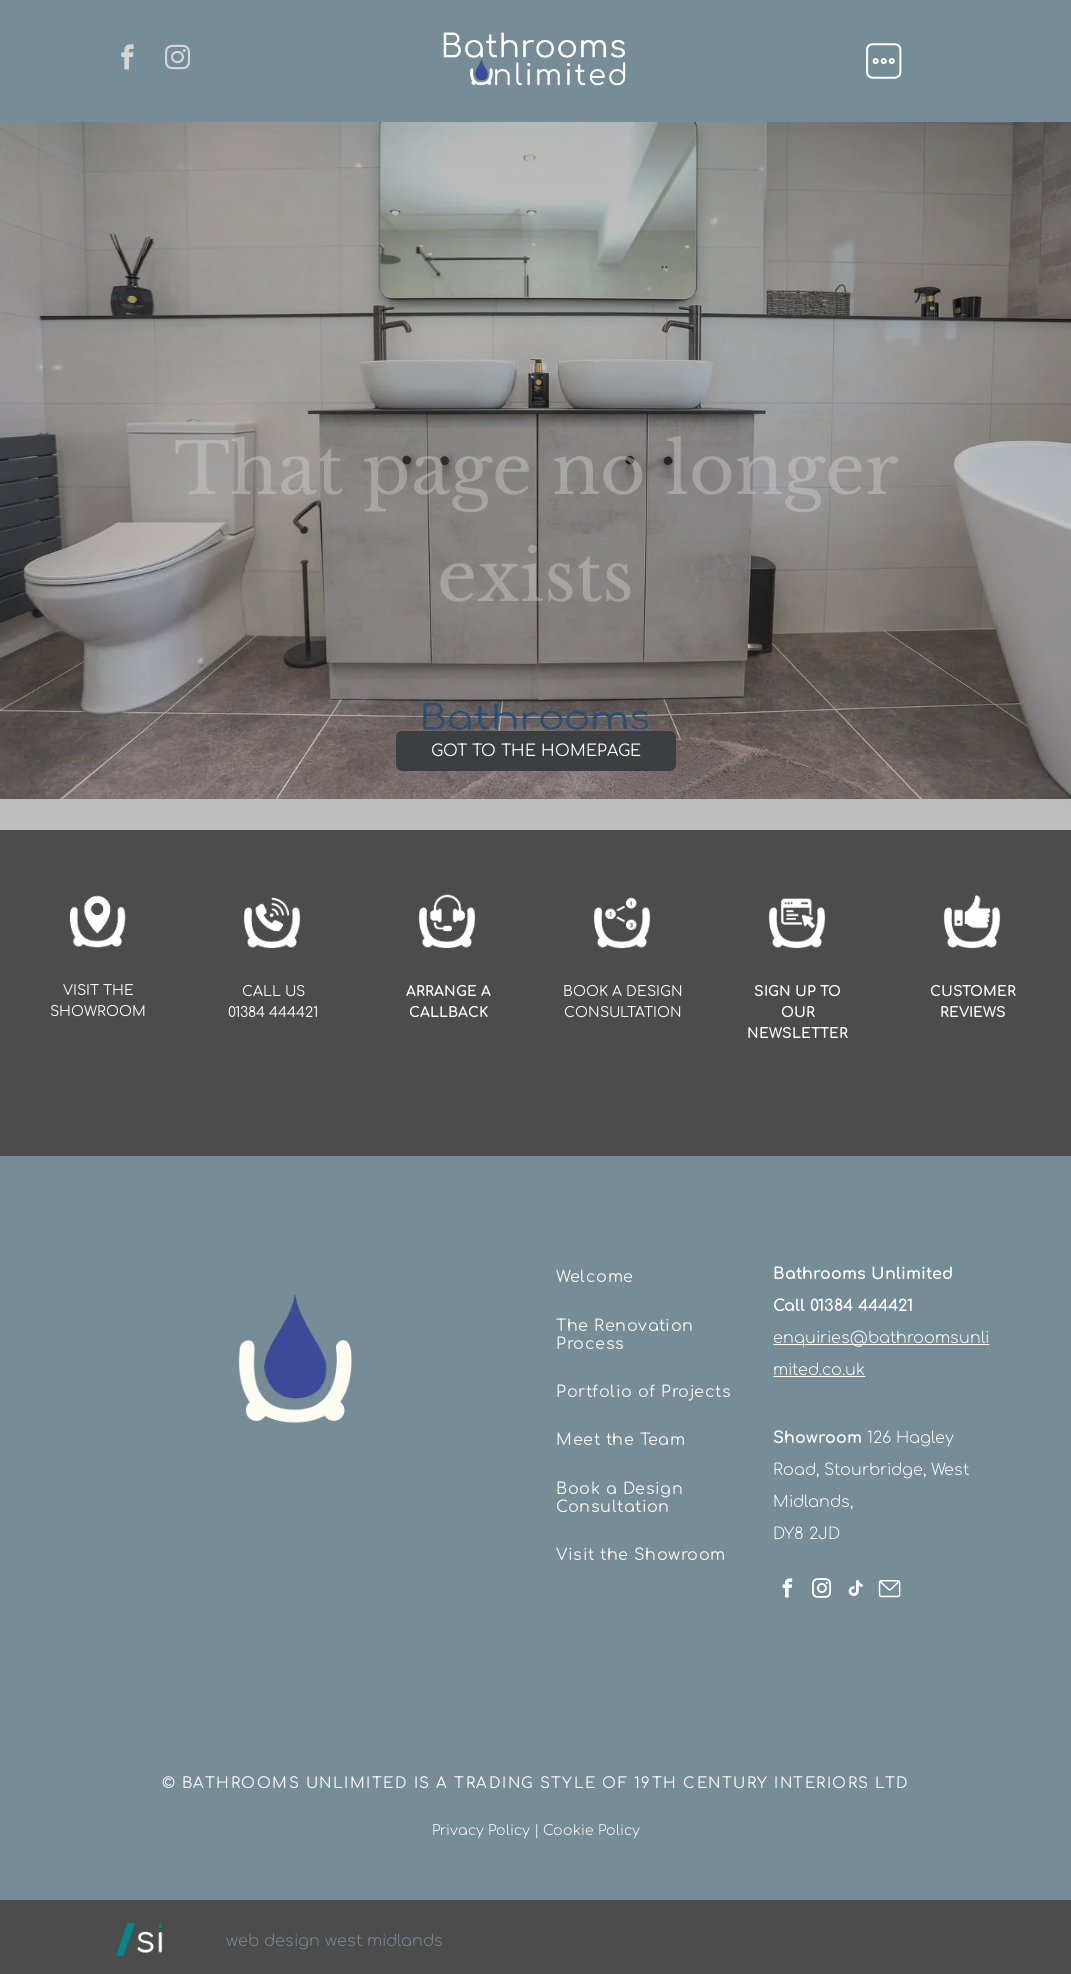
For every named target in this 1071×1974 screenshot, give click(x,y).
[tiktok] (855, 1584)
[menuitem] (656, 1275)
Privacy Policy (481, 1822)
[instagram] (181, 61)
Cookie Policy (591, 1822)
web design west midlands (334, 1933)
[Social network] (889, 1584)
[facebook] (123, 61)
